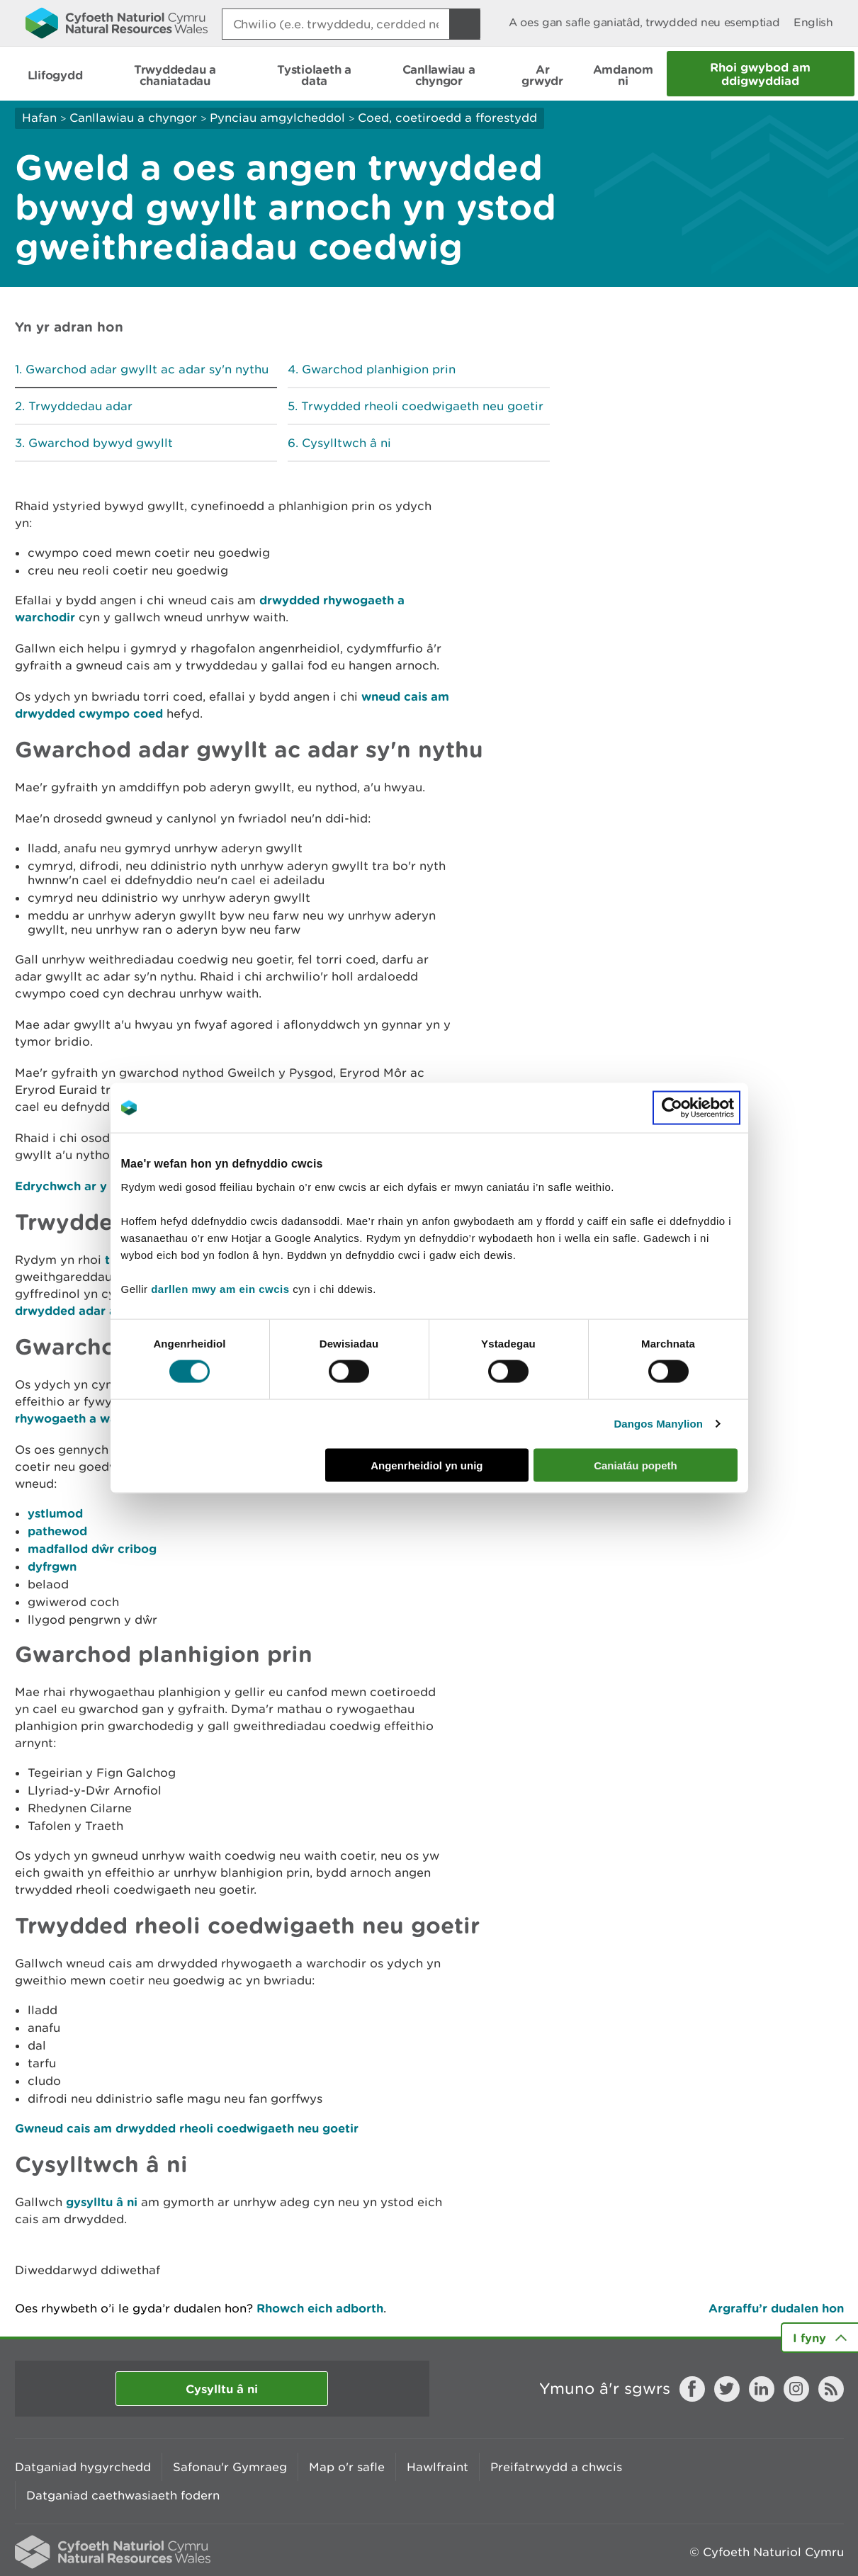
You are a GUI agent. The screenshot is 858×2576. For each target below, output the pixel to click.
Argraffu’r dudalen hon (776, 2308)
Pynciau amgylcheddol (277, 118)
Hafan (39, 118)
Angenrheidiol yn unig (426, 1465)
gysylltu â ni (101, 2201)
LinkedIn (761, 2389)
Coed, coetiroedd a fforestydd (447, 118)
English (813, 22)
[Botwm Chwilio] (464, 24)
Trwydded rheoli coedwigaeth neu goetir (422, 406)
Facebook (692, 2389)
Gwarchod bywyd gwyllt (100, 443)
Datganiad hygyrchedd (83, 2467)
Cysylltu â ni (222, 2388)
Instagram (796, 2389)
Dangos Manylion (658, 1424)
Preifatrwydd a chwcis (556, 2467)
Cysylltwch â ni (346, 443)
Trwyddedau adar (80, 406)
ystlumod (55, 1513)
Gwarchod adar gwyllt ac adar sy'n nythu (147, 369)
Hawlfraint (437, 2467)
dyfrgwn (52, 1566)
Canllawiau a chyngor (133, 118)
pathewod (57, 1530)
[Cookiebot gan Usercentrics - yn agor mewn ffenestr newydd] (696, 1108)
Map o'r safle (347, 2467)
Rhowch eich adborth (319, 2308)
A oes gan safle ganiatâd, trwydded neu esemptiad (644, 22)
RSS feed (831, 2389)
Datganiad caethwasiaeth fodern (123, 2495)
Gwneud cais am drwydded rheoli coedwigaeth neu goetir (187, 2128)
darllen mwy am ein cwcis (220, 1288)
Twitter (727, 2389)
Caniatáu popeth (635, 1465)
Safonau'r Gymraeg (230, 2467)
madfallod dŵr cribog (92, 1548)
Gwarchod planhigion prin (379, 369)
